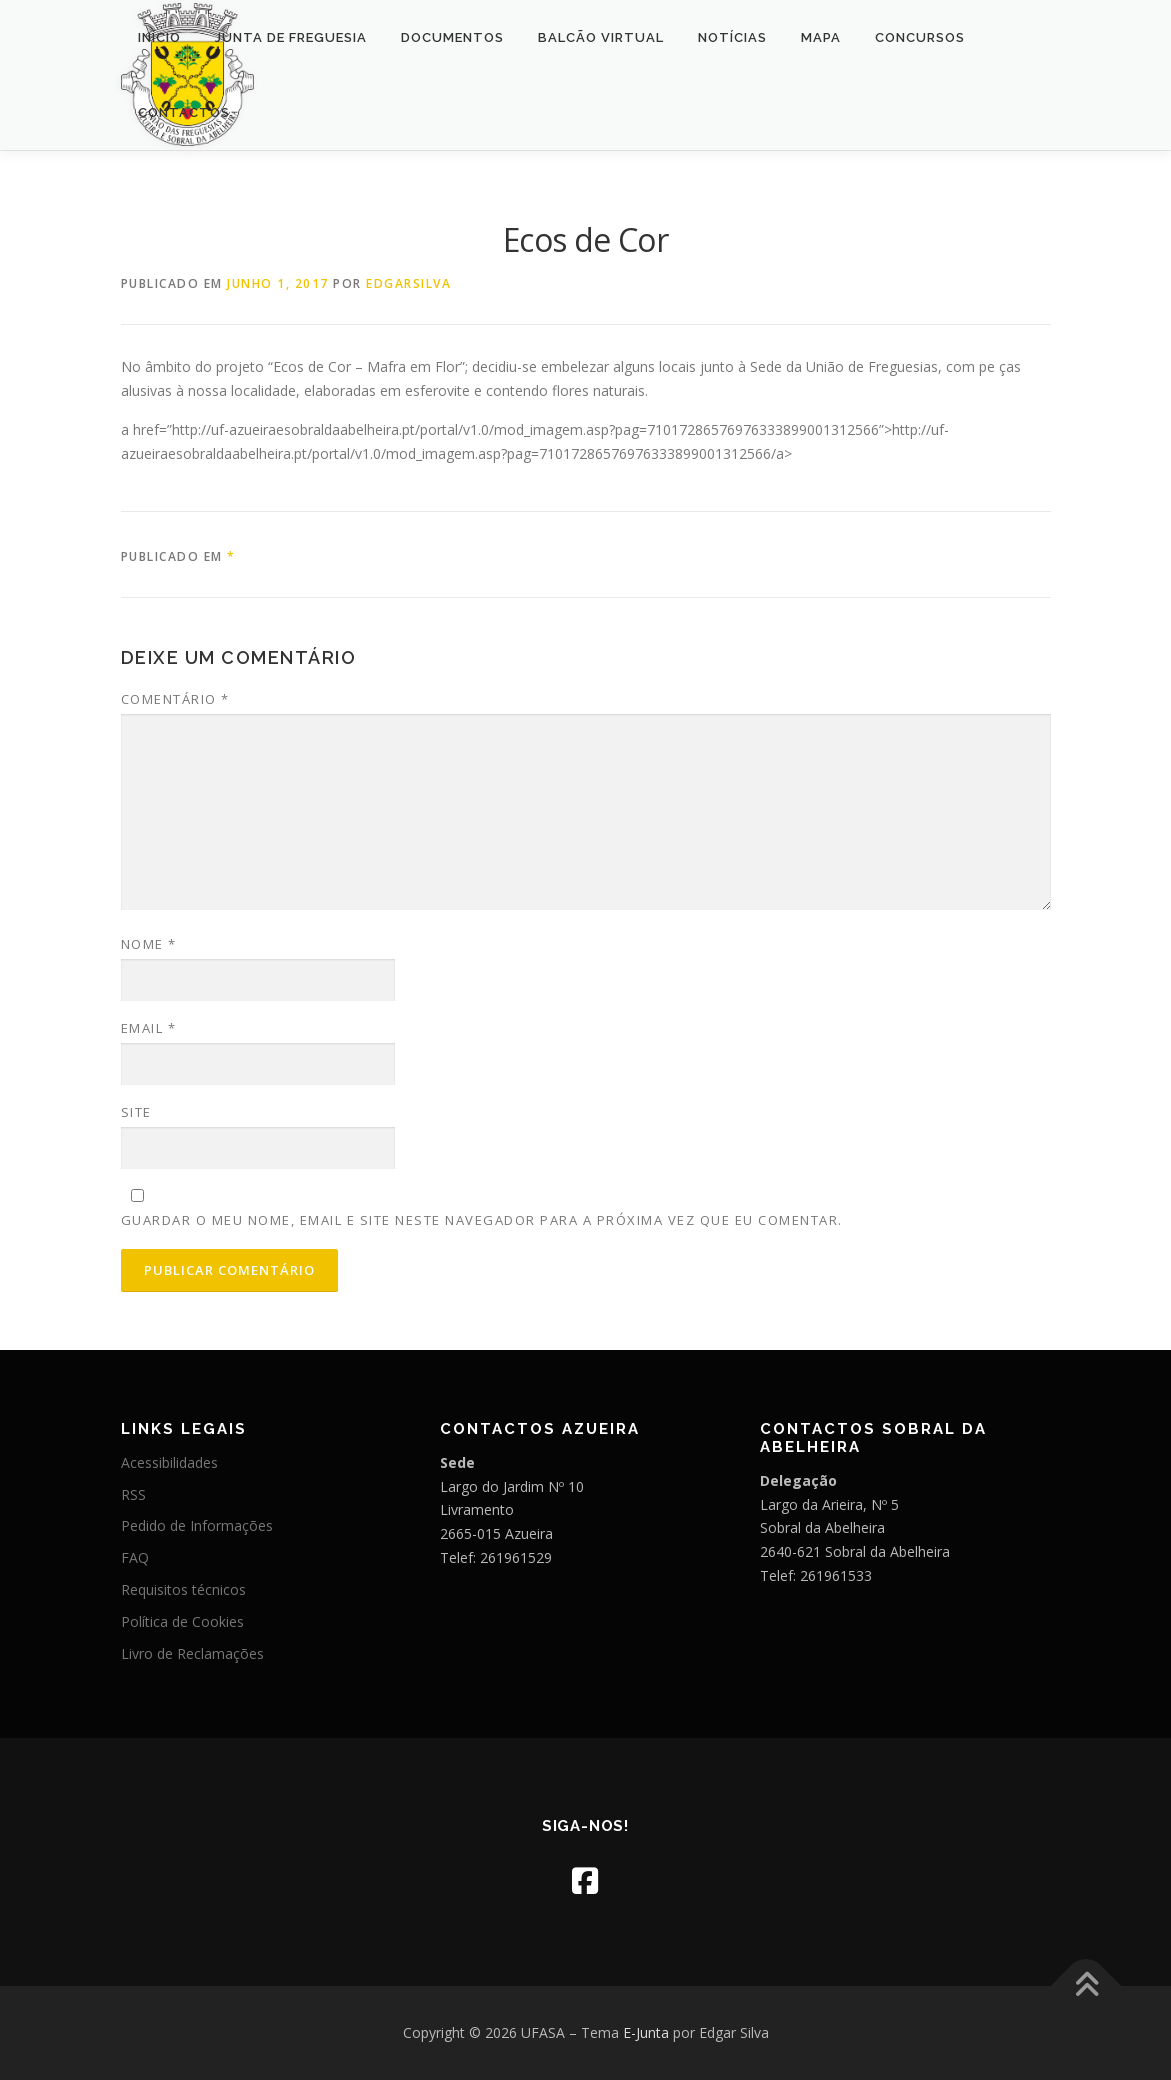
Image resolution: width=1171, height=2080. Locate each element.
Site (136, 1112)
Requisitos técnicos (183, 1589)
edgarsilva (408, 283)
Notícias (732, 37)
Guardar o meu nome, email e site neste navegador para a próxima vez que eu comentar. (482, 1220)
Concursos (920, 37)
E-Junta (646, 2032)
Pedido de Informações (197, 1525)
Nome (149, 944)
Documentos (452, 37)
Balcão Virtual (601, 37)
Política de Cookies (182, 1621)
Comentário (175, 699)
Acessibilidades (169, 1462)
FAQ (135, 1557)
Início (159, 37)
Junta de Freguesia (291, 37)
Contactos (184, 112)
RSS (133, 1494)
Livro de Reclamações (192, 1653)
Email (149, 1028)
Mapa (821, 37)
